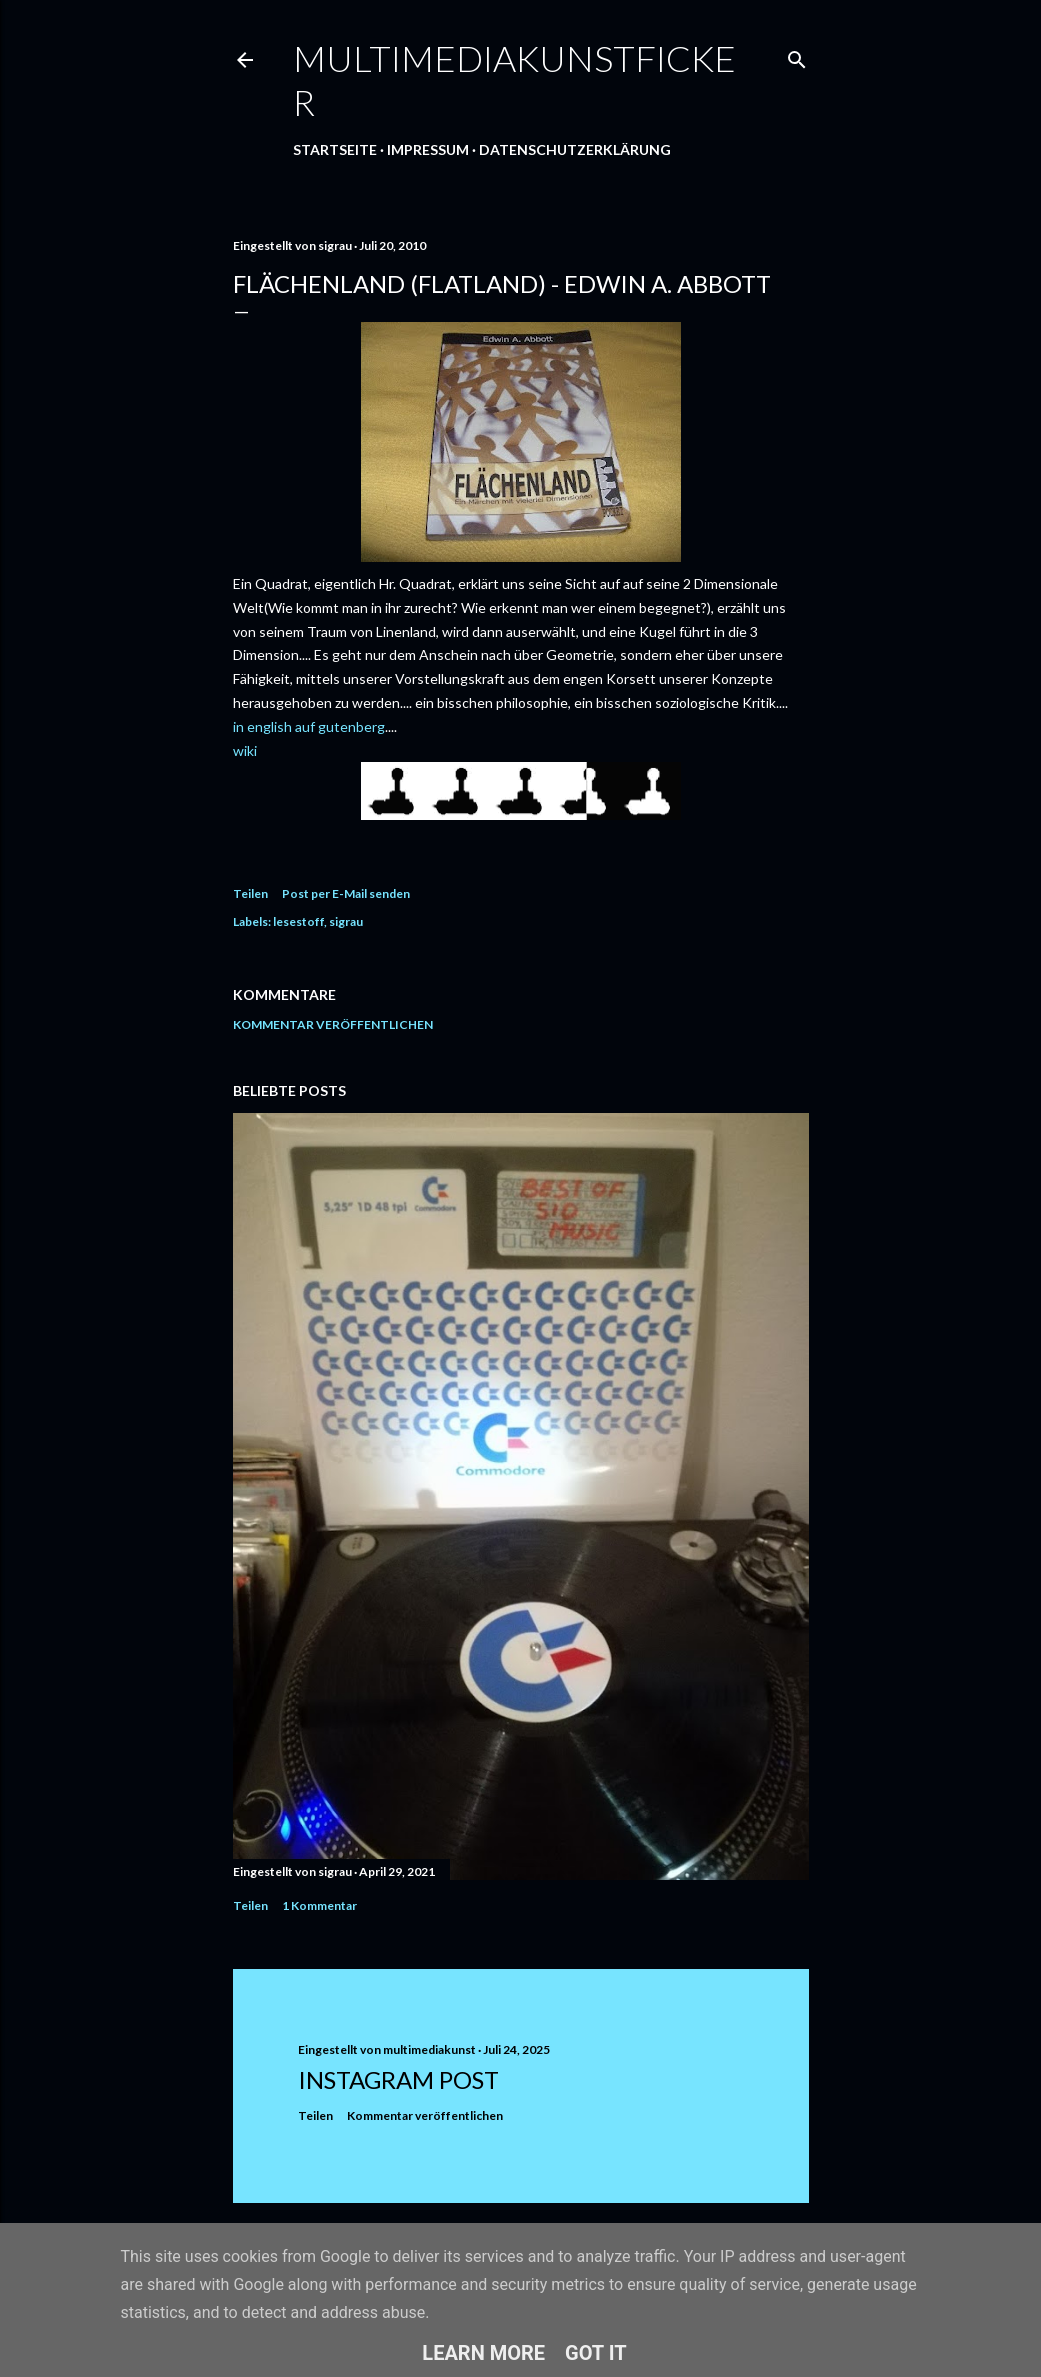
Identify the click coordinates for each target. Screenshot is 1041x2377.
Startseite (335, 149)
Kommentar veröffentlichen (333, 1024)
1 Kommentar (319, 1905)
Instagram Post (398, 2079)
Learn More (483, 2353)
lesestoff (298, 921)
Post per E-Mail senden (346, 893)
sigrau (346, 921)
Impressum (428, 149)
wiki (245, 750)
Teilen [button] (250, 893)
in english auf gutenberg (309, 726)
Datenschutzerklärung (575, 149)
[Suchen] (797, 55)
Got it (596, 2353)
